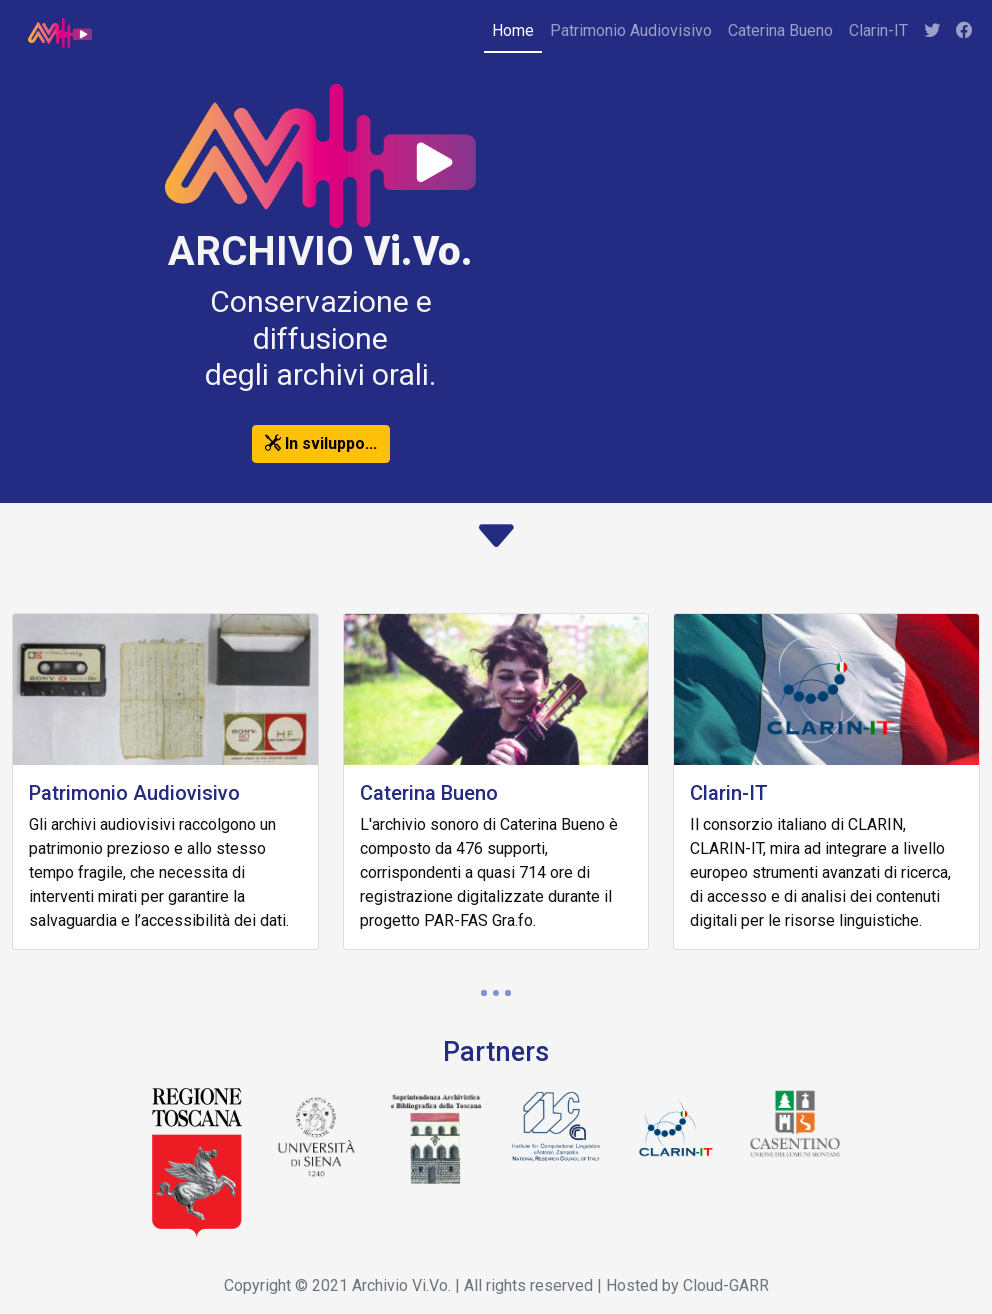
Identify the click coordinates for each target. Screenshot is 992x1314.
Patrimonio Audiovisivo (631, 30)
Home (513, 30)
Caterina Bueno (780, 30)
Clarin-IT (878, 30)
